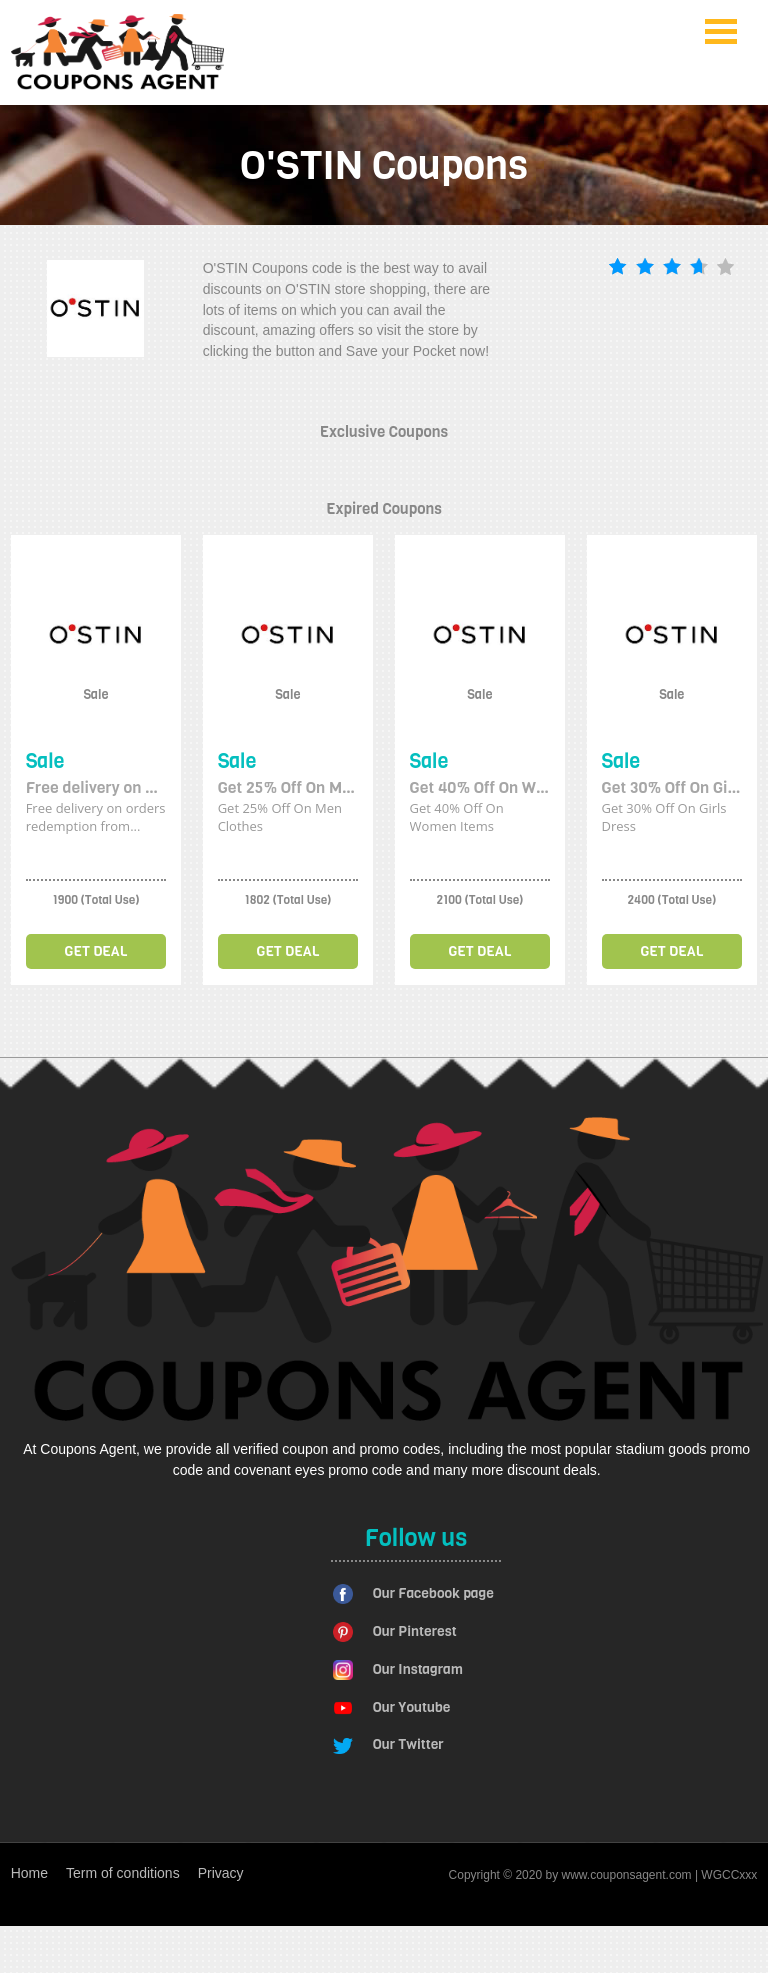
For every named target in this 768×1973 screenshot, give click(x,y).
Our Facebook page (433, 1593)
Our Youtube (412, 1707)
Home (29, 1873)
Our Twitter (408, 1744)
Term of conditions (123, 1873)
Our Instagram (418, 1669)
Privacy (221, 1873)
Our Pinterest (415, 1631)
